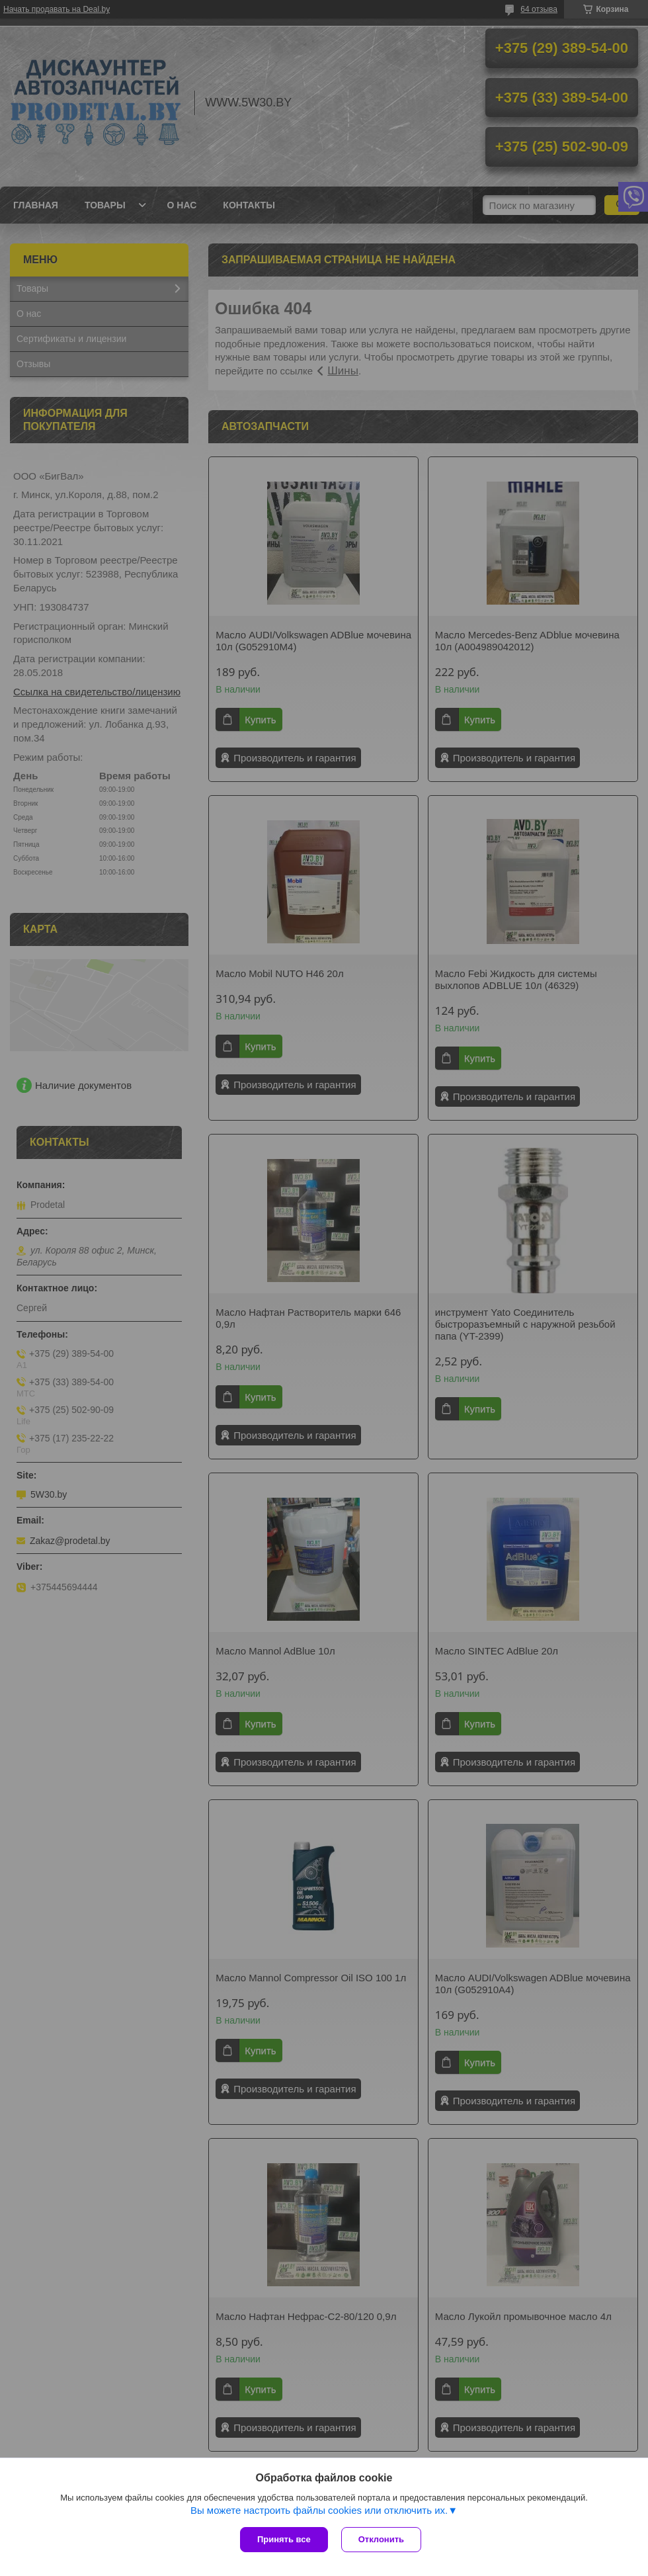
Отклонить (381, 2539)
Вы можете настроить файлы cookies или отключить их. (319, 2510)
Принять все (284, 2539)
